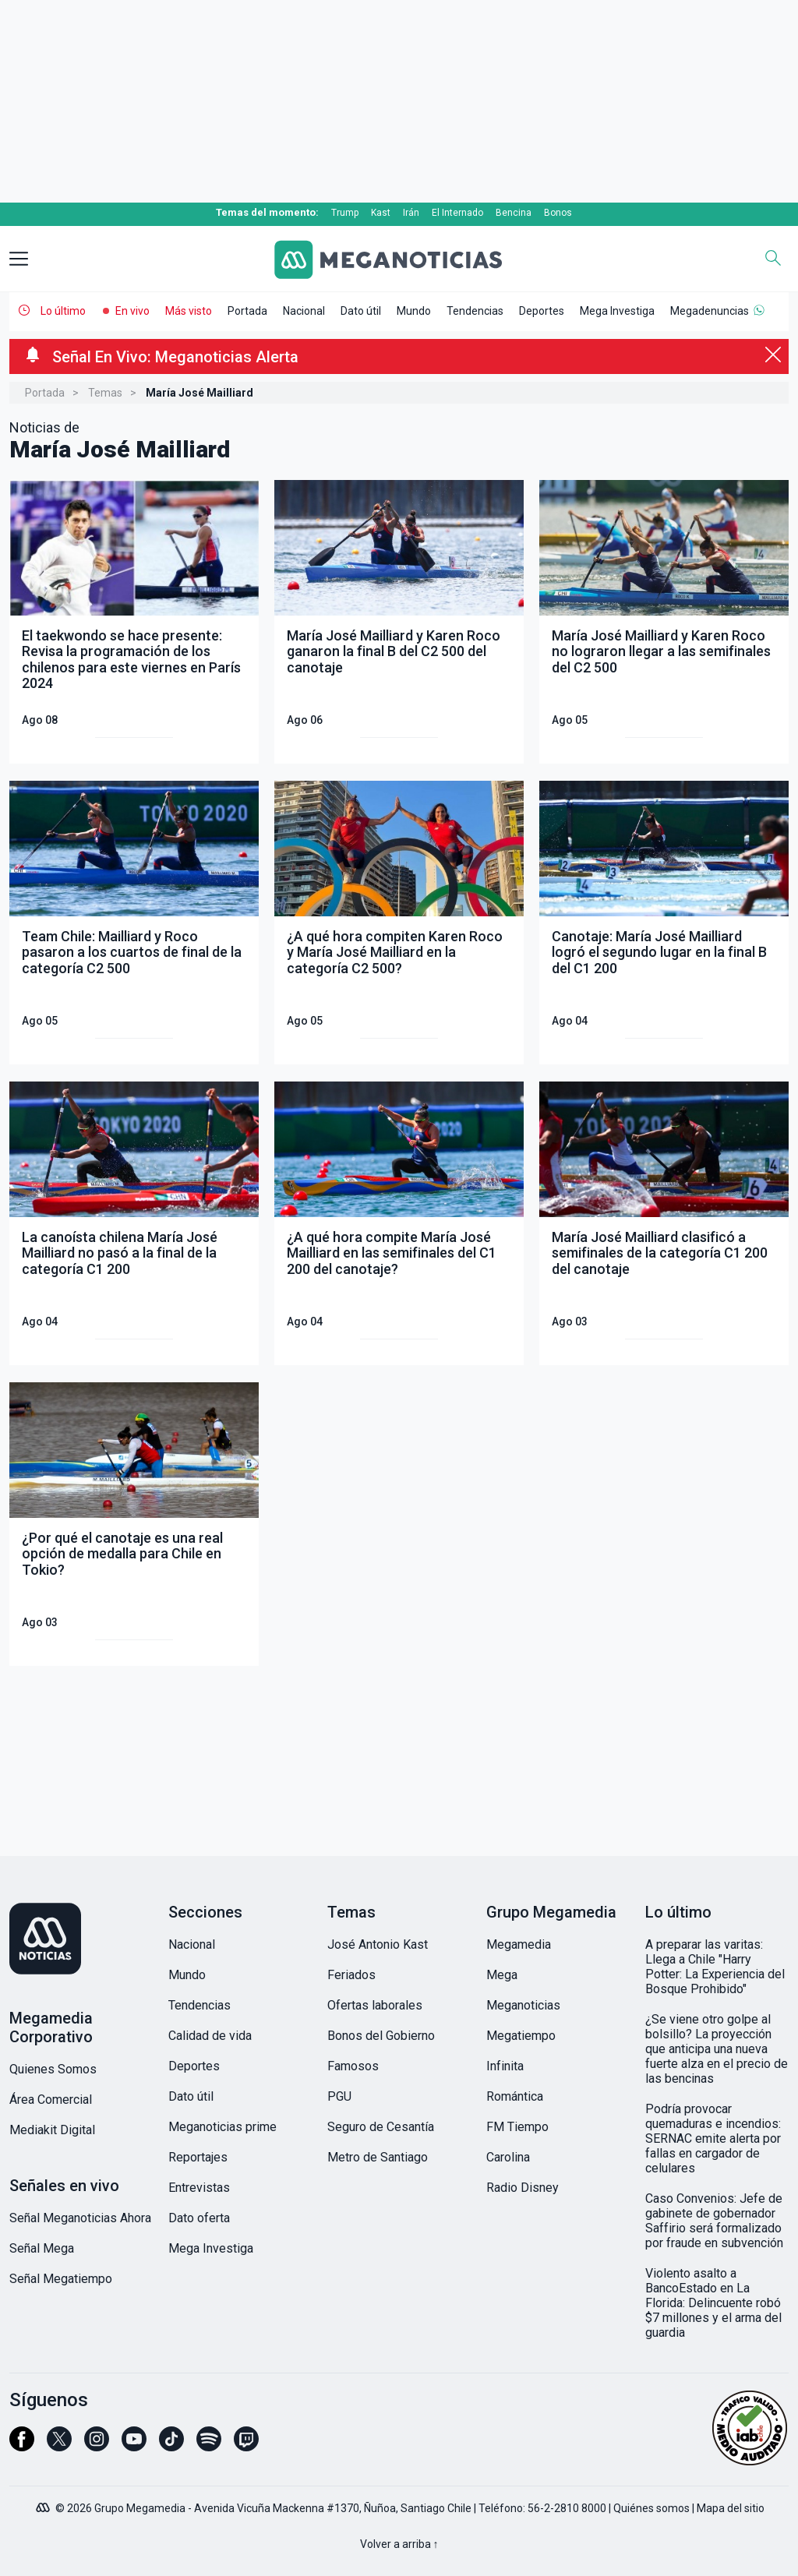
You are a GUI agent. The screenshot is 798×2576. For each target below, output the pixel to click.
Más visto (188, 311)
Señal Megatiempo (60, 2278)
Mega (501, 1974)
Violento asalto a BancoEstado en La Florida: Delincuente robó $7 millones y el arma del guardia (713, 2303)
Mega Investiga (617, 311)
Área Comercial (50, 2099)
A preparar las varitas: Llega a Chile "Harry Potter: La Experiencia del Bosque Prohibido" (715, 1966)
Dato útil (361, 311)
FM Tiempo (517, 2126)
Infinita (505, 2066)
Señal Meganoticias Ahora (80, 2218)
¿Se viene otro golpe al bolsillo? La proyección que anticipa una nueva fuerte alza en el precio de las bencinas (716, 2049)
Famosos (353, 2066)
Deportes (541, 311)
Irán (411, 212)
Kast (380, 212)
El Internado (457, 212)
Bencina (513, 212)
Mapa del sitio (730, 2508)
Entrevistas (199, 2187)
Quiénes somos (651, 2508)
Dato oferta (199, 2218)
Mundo (414, 311)
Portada (247, 311)
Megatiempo (521, 2035)
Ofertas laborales (374, 2005)
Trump (344, 212)
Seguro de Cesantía (380, 2126)
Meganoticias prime (222, 2126)
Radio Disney (522, 2187)
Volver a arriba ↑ (399, 2544)
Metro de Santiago (377, 2157)
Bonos (558, 212)
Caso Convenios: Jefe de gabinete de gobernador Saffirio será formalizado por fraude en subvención (714, 2220)
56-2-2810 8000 (567, 2508)
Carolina (508, 2157)
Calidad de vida (210, 2035)
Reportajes (198, 2157)
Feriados (351, 1974)
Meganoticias (523, 2005)
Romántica (514, 2096)
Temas (105, 392)
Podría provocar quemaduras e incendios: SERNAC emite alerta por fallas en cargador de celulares (713, 2138)
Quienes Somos (53, 2069)
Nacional (304, 311)
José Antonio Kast (377, 1944)
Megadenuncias (709, 311)
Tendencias (475, 311)
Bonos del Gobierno (381, 2035)
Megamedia (518, 1944)
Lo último (63, 311)
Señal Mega (41, 2248)
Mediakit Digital (52, 2130)
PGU (339, 2096)
